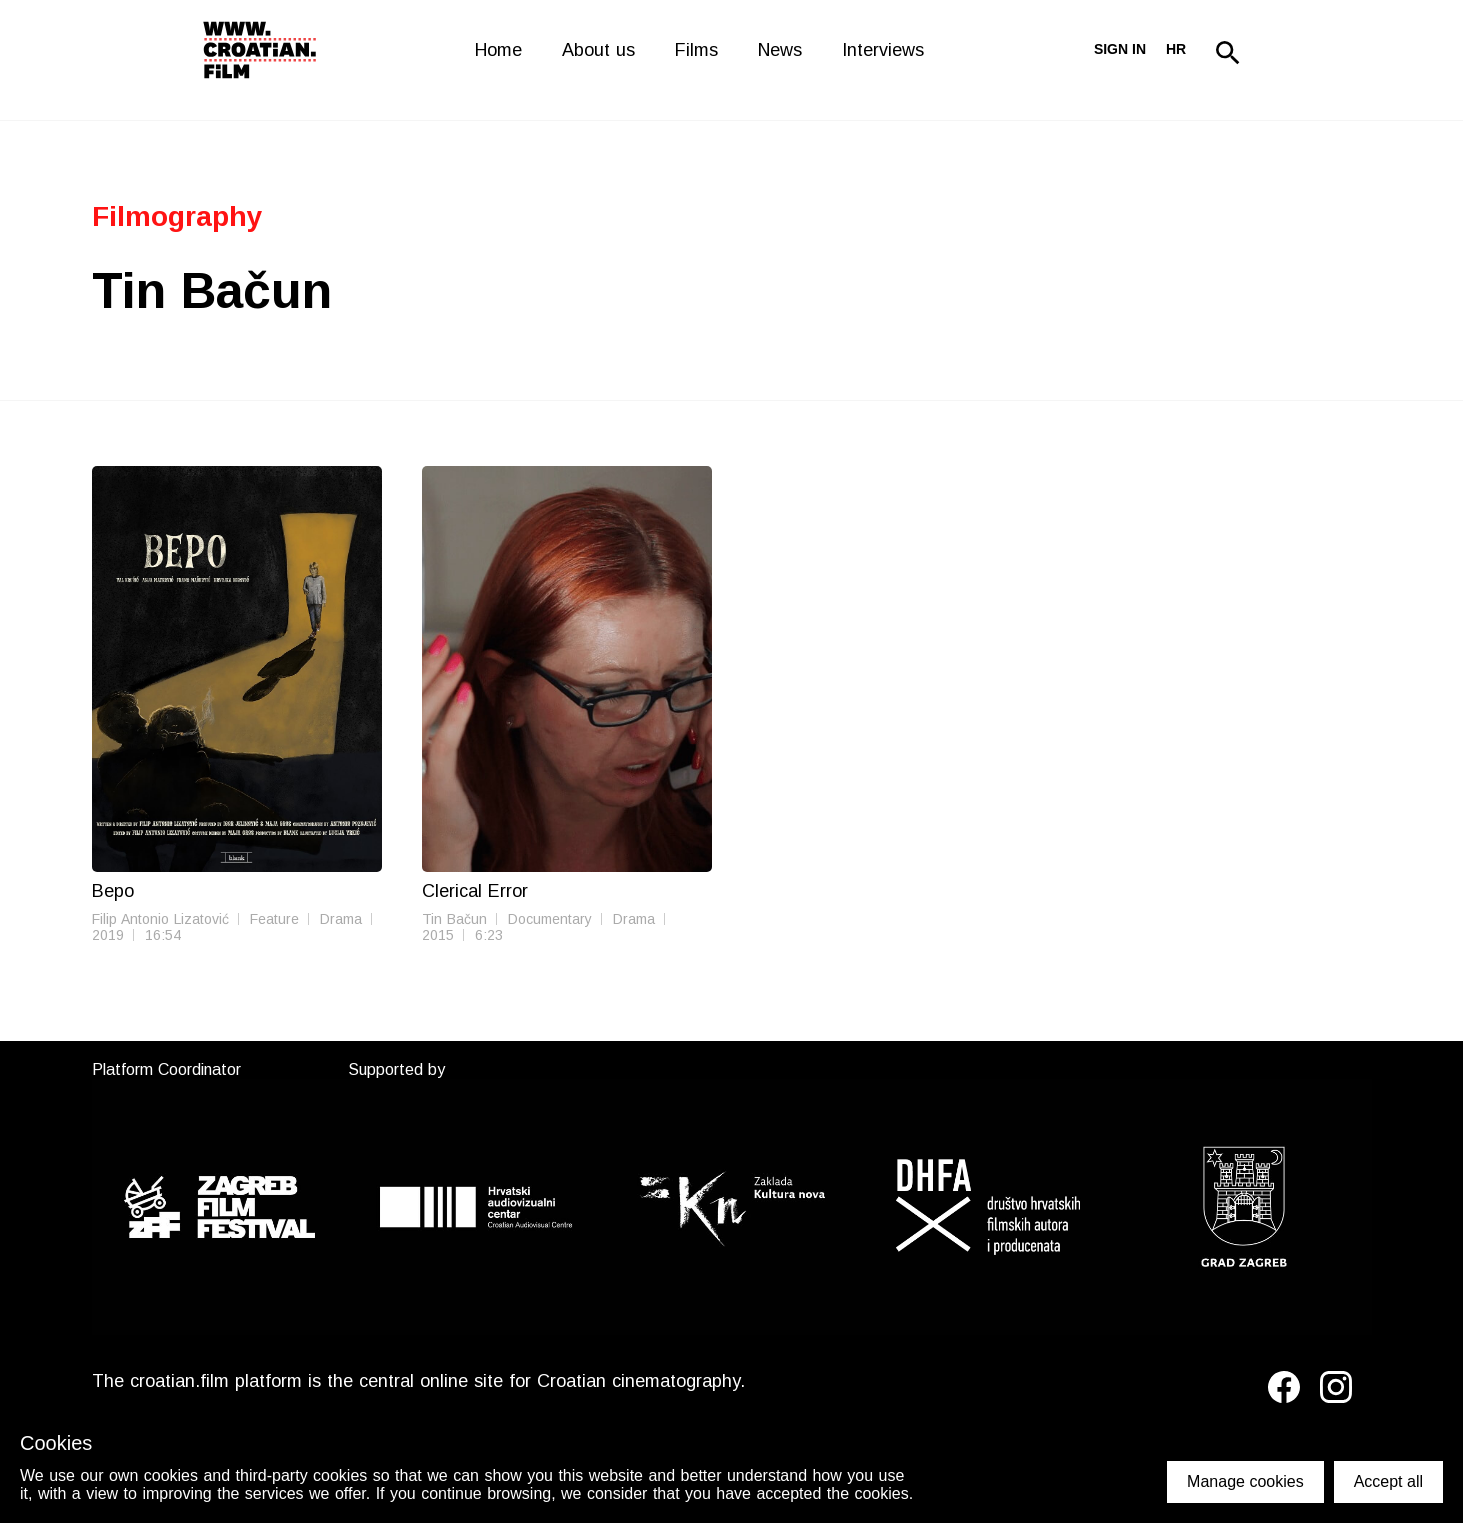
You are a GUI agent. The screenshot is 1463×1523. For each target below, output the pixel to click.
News (780, 50)
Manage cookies (1245, 1481)
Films (696, 50)
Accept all (1388, 1481)
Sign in (1120, 49)
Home (498, 50)
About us (598, 50)
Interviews (883, 50)
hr (1176, 49)
